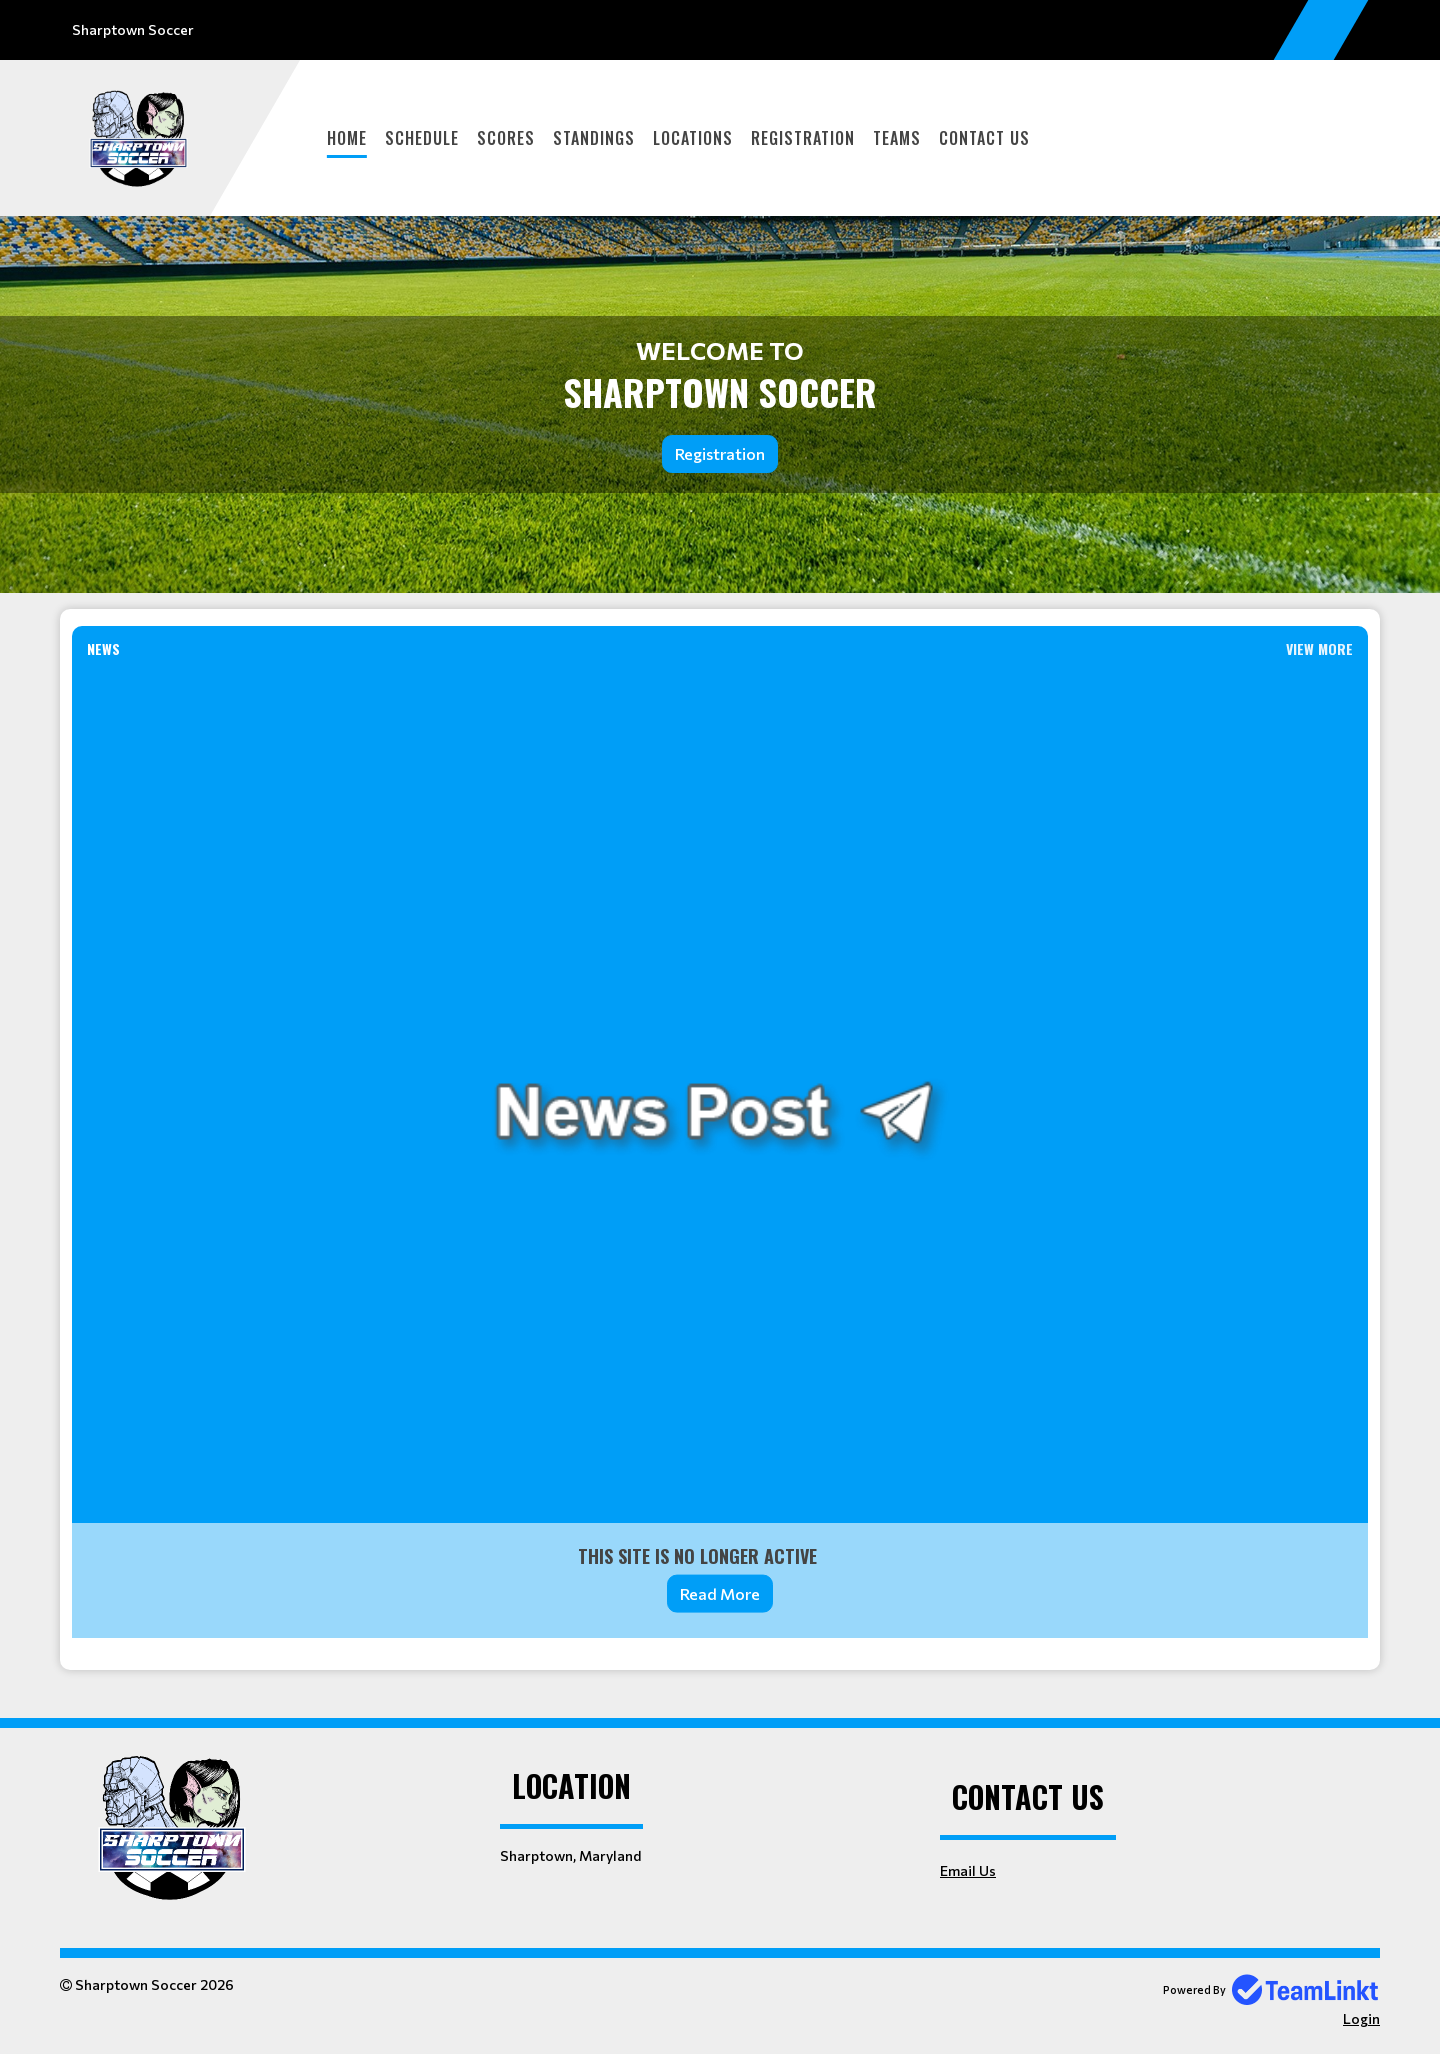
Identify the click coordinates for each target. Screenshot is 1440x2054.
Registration (803, 138)
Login (1361, 2018)
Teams (897, 138)
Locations (693, 138)
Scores (506, 138)
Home (347, 138)
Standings (594, 138)
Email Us (968, 1870)
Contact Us (984, 138)
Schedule (422, 138)
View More (1319, 648)
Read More (720, 1593)
